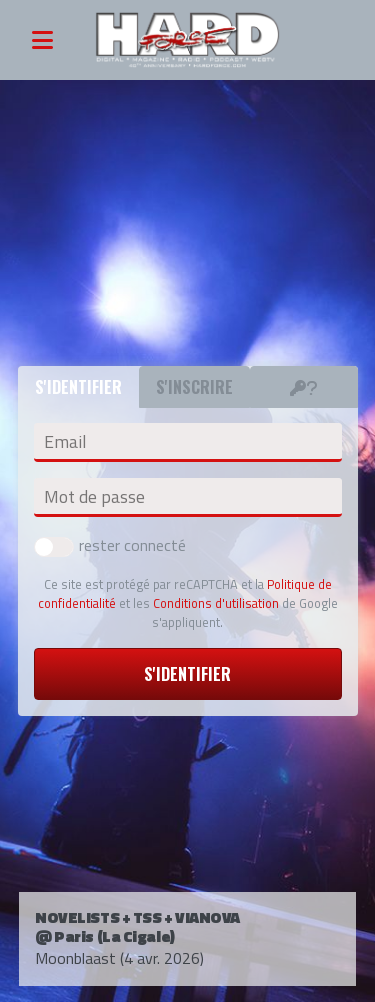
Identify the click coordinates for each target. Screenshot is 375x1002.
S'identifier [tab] (78, 387)
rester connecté (110, 545)
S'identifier (187, 674)
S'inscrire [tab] (194, 387)
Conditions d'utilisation (216, 603)
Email (65, 442)
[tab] (304, 387)
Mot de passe (94, 497)
